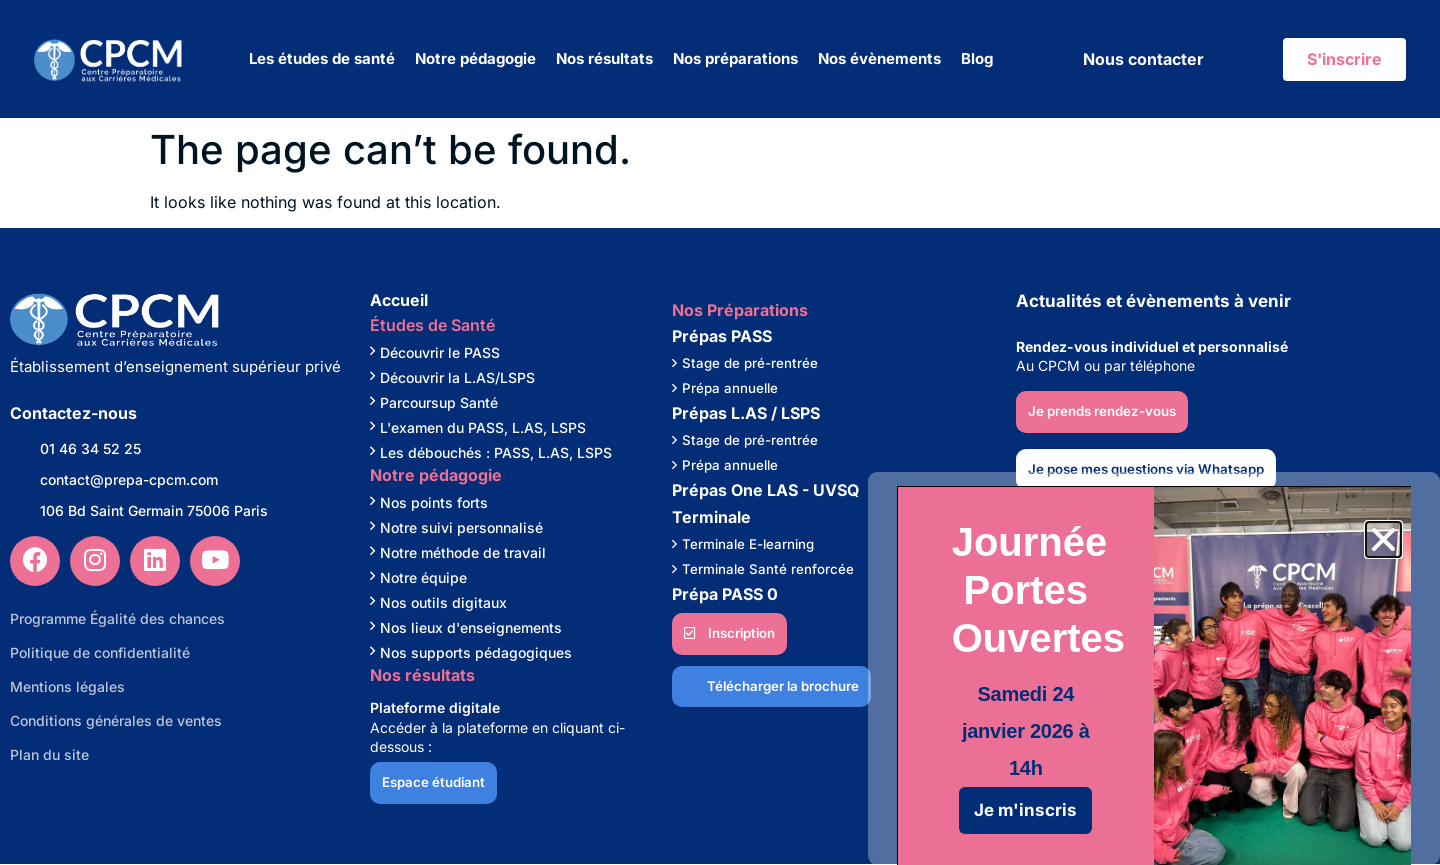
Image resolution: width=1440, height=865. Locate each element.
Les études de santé (322, 58)
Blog (977, 58)
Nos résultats (604, 58)
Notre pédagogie (475, 58)
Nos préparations (735, 58)
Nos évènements (879, 58)
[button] (1383, 539)
